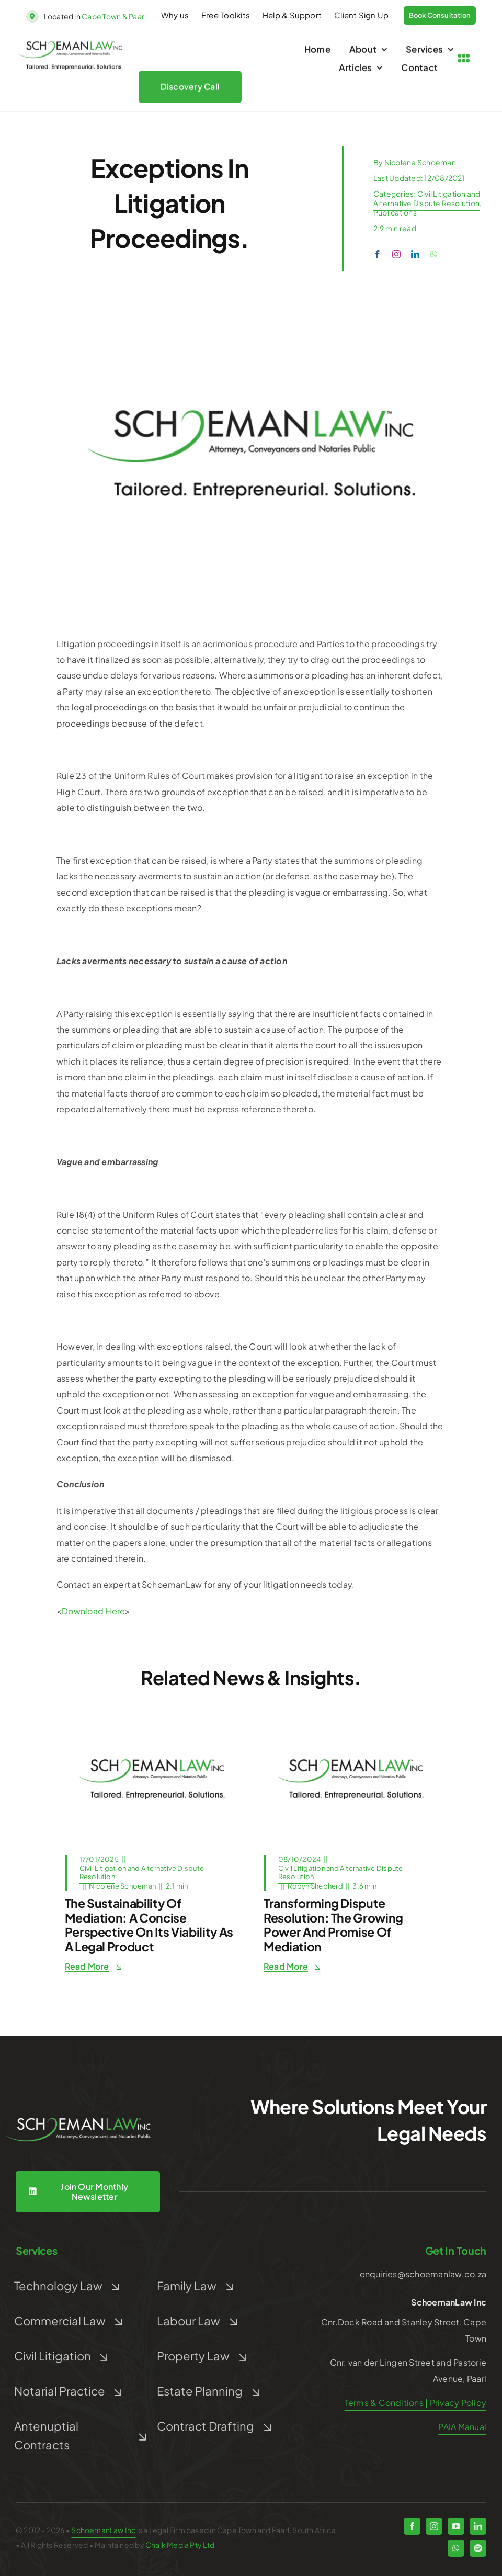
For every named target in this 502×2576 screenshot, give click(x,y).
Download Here (93, 1611)
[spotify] (478, 2548)
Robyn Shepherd (315, 1886)
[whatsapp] (434, 254)
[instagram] (396, 254)
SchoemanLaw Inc (103, 2530)
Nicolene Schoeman (420, 162)
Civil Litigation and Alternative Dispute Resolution (427, 198)
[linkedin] (415, 254)
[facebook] (377, 254)
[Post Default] (151, 1720)
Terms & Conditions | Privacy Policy (415, 2402)
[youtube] (456, 2526)
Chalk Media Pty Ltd (179, 2544)
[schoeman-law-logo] (70, 47)
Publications (395, 212)
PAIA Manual (462, 2426)
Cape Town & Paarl (114, 16)
